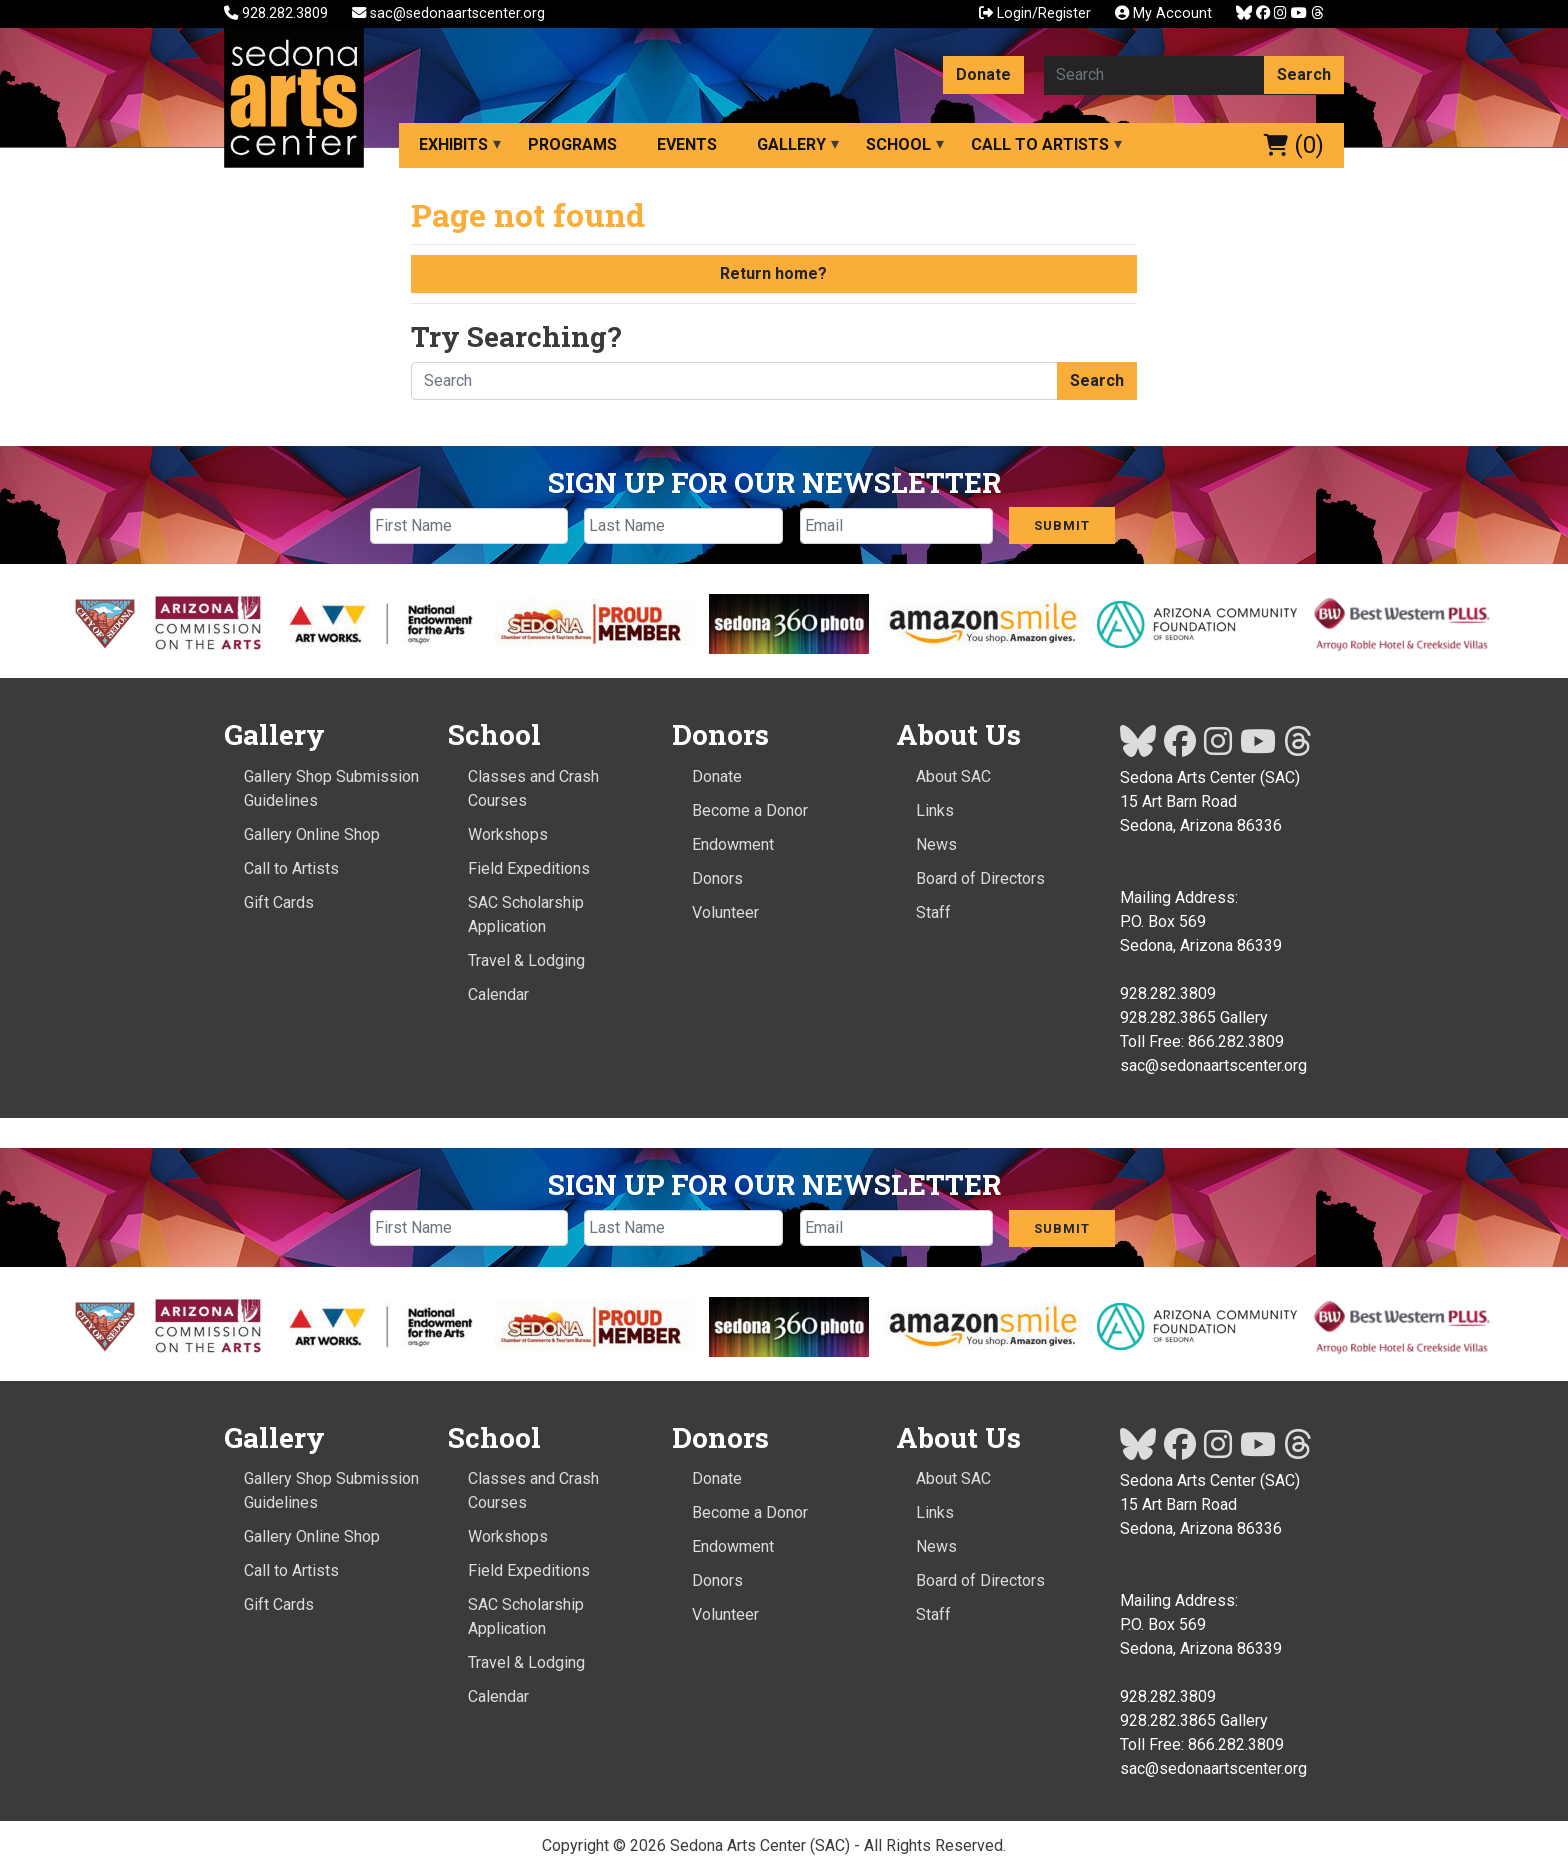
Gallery (791, 144)
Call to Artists (1040, 144)
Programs (572, 144)
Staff (933, 912)
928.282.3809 (278, 13)
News (936, 844)
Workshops (508, 834)
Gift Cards (279, 902)
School (898, 144)
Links (935, 810)
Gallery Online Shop (312, 834)
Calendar (498, 994)
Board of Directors (980, 878)
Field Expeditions (529, 868)
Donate (983, 74)
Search (1304, 74)
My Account (1163, 13)
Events (687, 144)
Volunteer (725, 912)
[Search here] (1154, 75)
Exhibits (453, 144)
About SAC (953, 776)
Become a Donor (750, 810)
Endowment (733, 844)
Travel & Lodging (526, 960)
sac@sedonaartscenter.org (448, 13)
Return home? (773, 273)
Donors (717, 878)
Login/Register (1035, 13)
